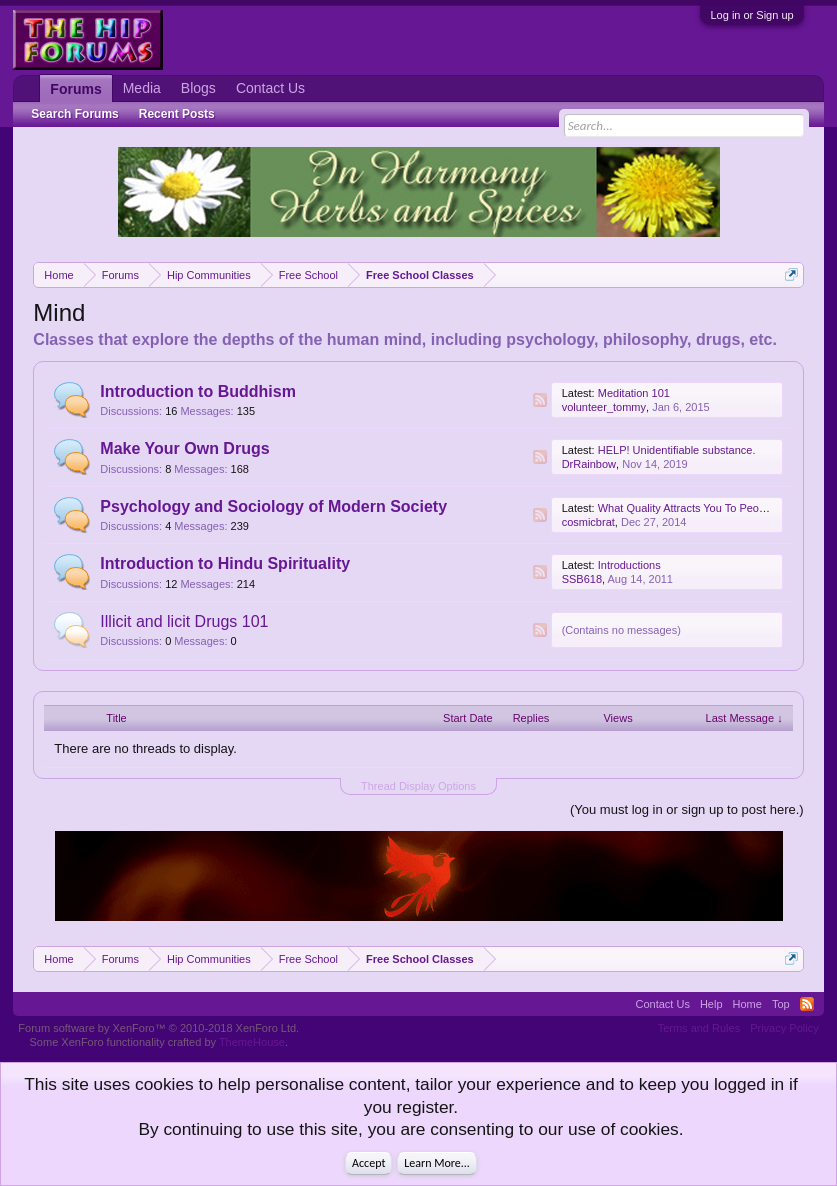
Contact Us (270, 88)
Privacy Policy (784, 1028)
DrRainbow (589, 464)
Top (781, 1004)
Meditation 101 (634, 393)
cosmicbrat (588, 522)
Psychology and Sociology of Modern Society (273, 506)
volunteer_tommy (604, 407)
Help (711, 1004)
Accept (368, 1163)
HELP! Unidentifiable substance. (677, 450)
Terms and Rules (699, 1028)
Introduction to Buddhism (198, 391)
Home (747, 1004)
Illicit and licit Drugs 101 (184, 621)
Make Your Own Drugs (184, 448)
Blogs (198, 88)
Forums (75, 89)
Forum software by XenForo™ (158, 1028)
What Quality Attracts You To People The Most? (713, 508)
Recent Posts (177, 114)
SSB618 (582, 579)
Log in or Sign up (751, 15)
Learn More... (437, 1163)
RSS (540, 400)
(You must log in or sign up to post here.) (687, 809)
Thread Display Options (418, 786)
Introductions (629, 565)
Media (142, 88)
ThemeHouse (252, 1042)
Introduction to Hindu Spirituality (225, 563)
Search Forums (74, 114)
